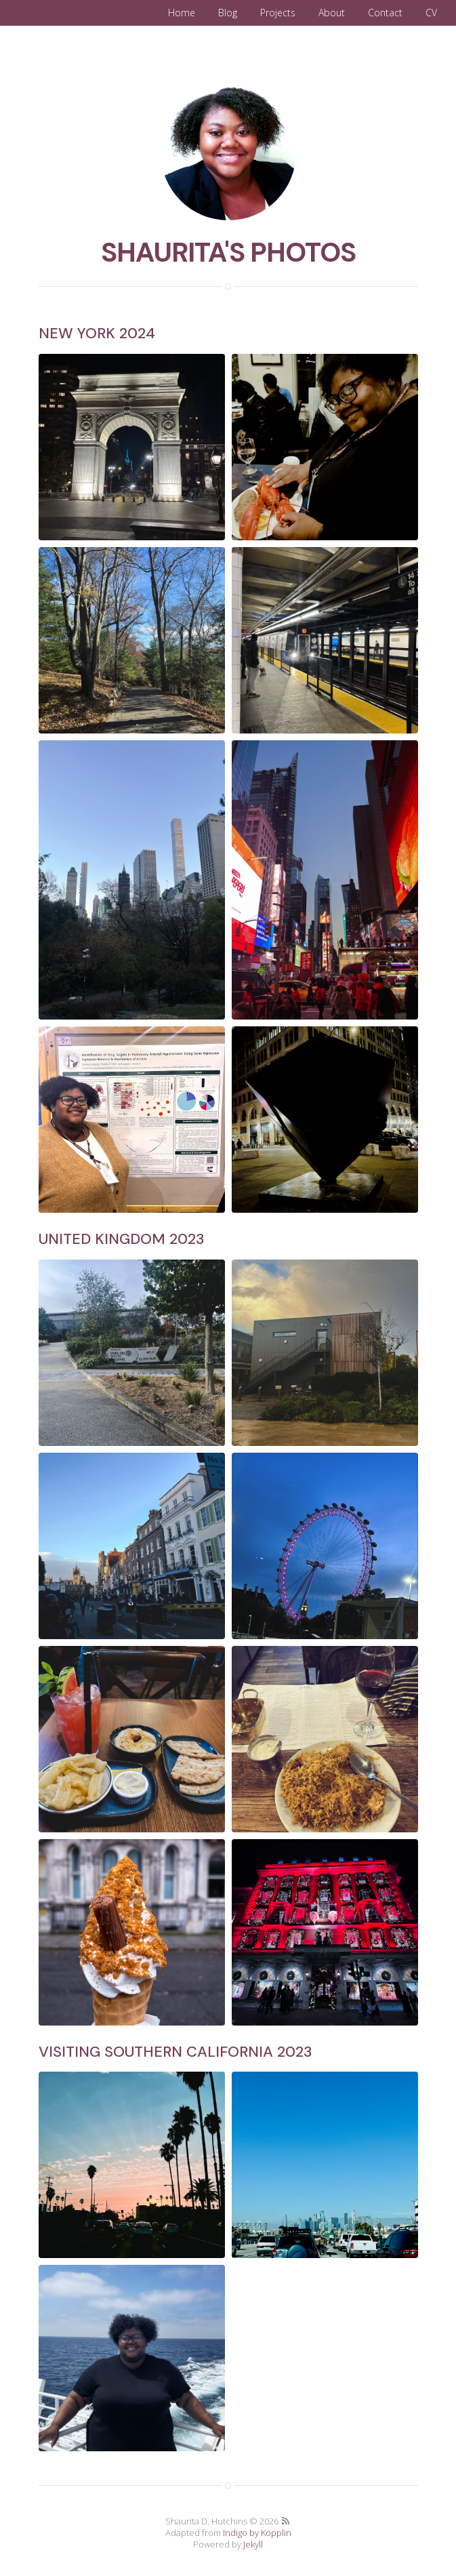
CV (431, 12)
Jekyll (253, 2544)
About (331, 12)
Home (181, 12)
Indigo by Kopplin (257, 2533)
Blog (227, 12)
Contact (385, 12)
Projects (277, 12)
